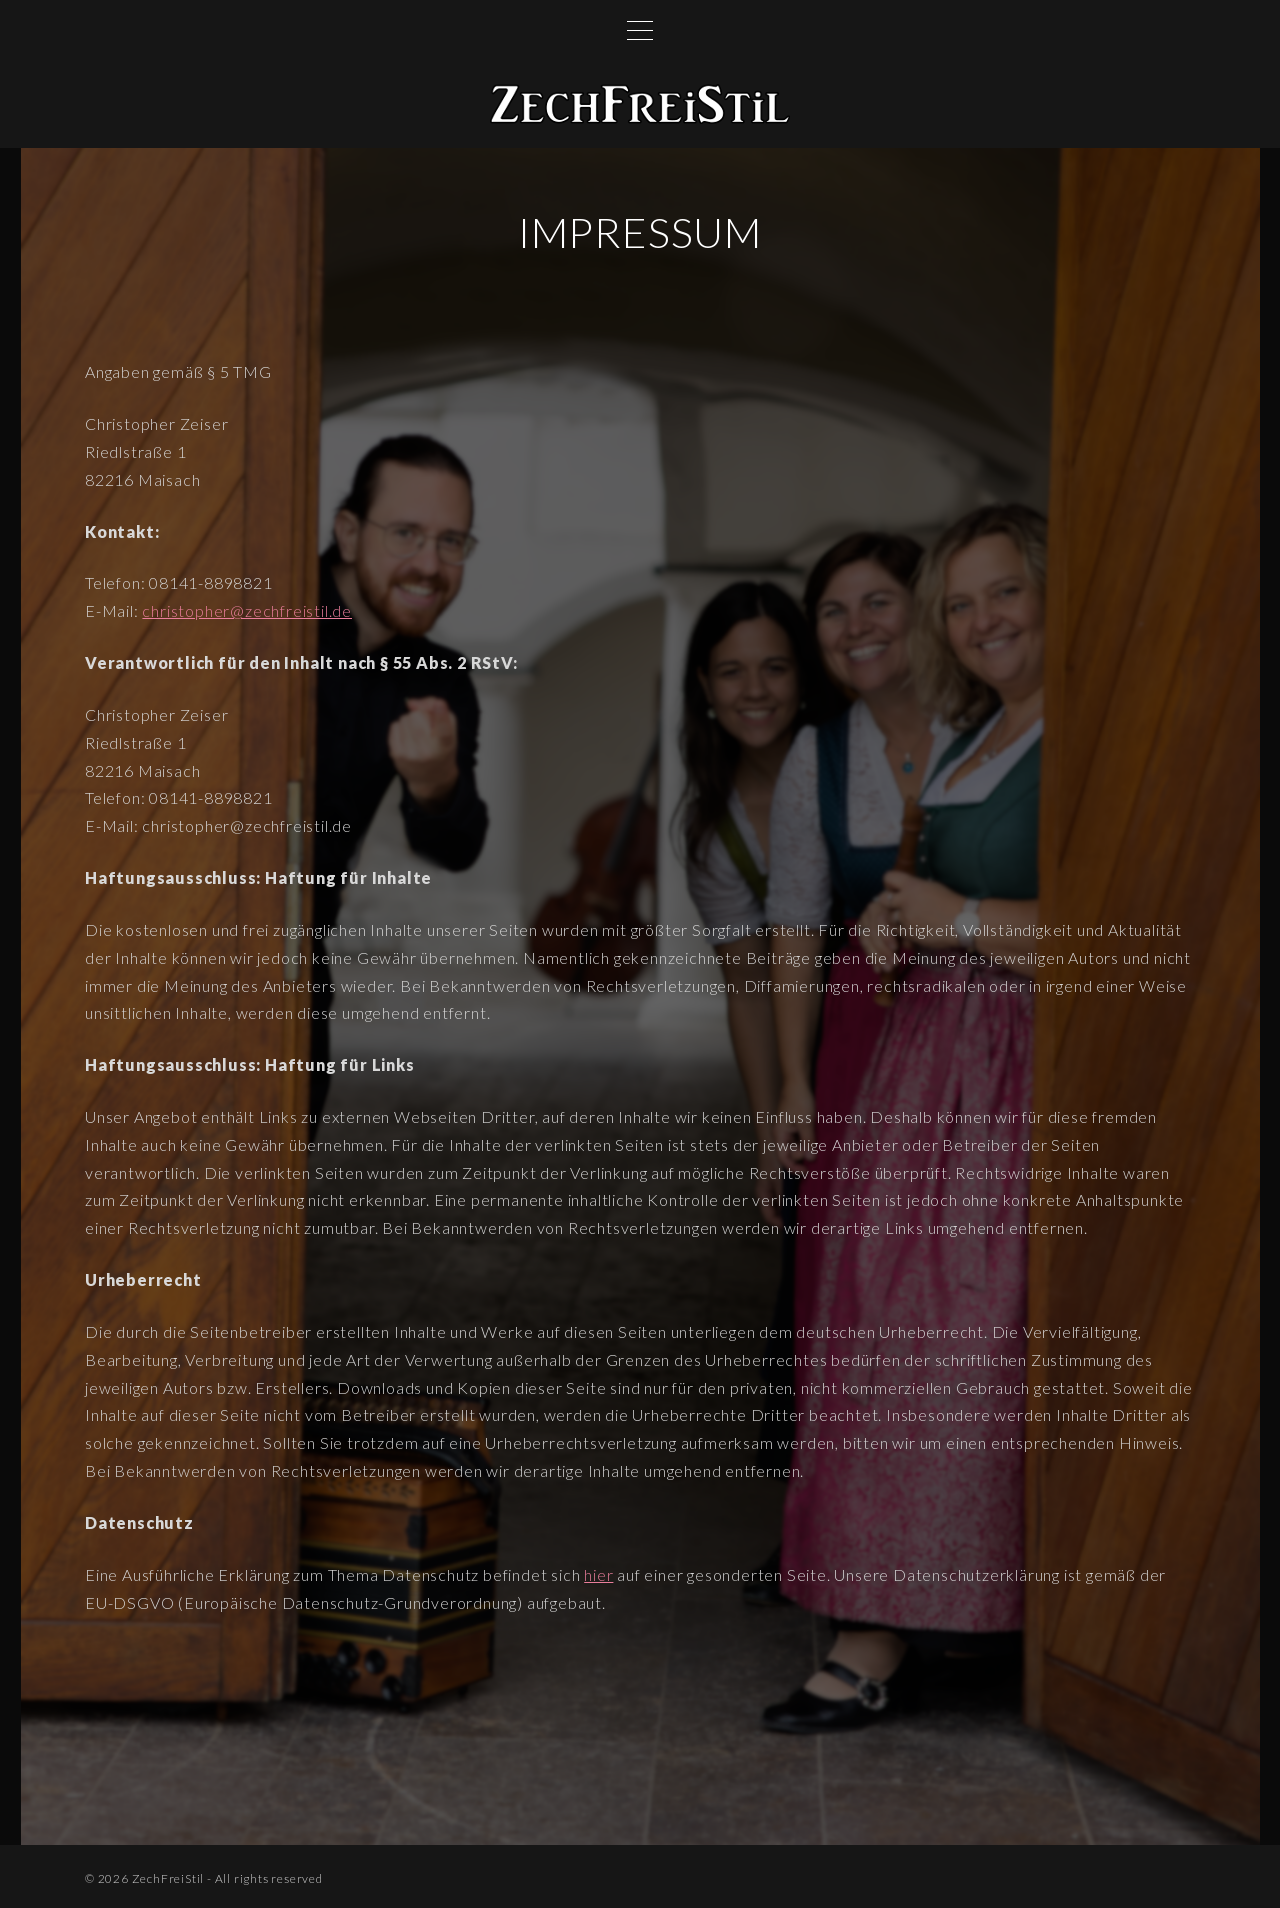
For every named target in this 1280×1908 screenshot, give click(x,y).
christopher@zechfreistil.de (247, 610)
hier (598, 1574)
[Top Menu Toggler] (640, 30)
